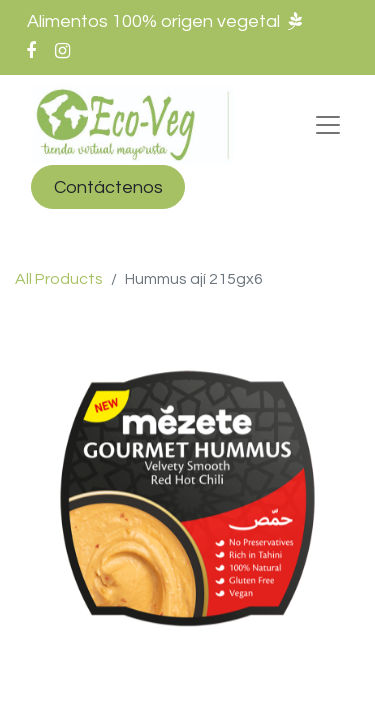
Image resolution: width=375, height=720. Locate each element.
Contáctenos (108, 187)
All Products (59, 279)
